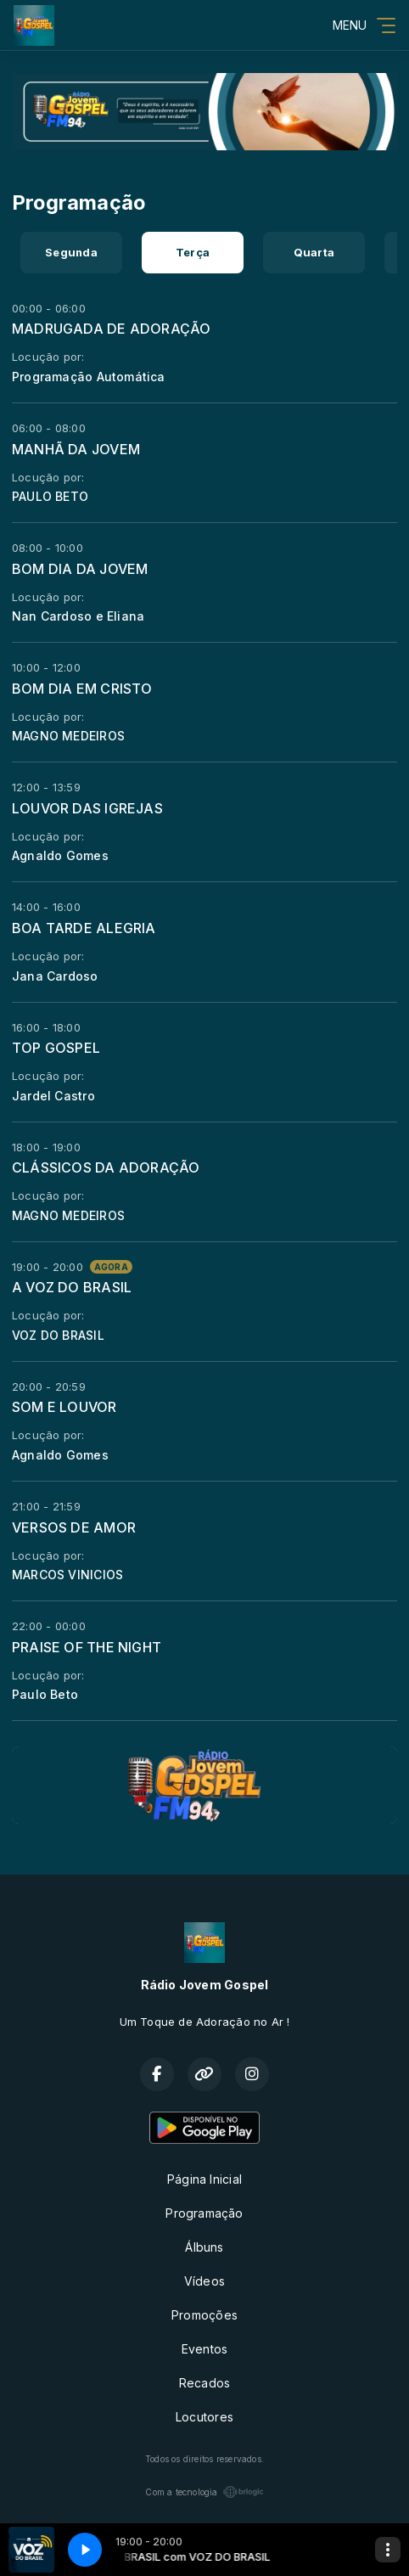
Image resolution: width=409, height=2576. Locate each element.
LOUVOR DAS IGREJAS (87, 808)
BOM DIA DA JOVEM (80, 568)
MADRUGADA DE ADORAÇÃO (111, 328)
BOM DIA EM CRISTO (82, 688)
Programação (204, 2213)
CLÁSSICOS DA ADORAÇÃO (105, 1167)
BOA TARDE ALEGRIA (84, 928)
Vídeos (204, 2281)
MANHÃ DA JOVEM (76, 449)
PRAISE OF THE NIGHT (86, 1647)
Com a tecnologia (204, 2492)
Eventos (204, 2349)
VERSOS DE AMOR (74, 1527)
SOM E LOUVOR (64, 1406)
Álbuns (204, 2247)
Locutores (204, 2417)
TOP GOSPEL (56, 1047)
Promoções (204, 2315)
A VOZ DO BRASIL (72, 1287)
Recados (204, 2383)
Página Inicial (204, 2179)
